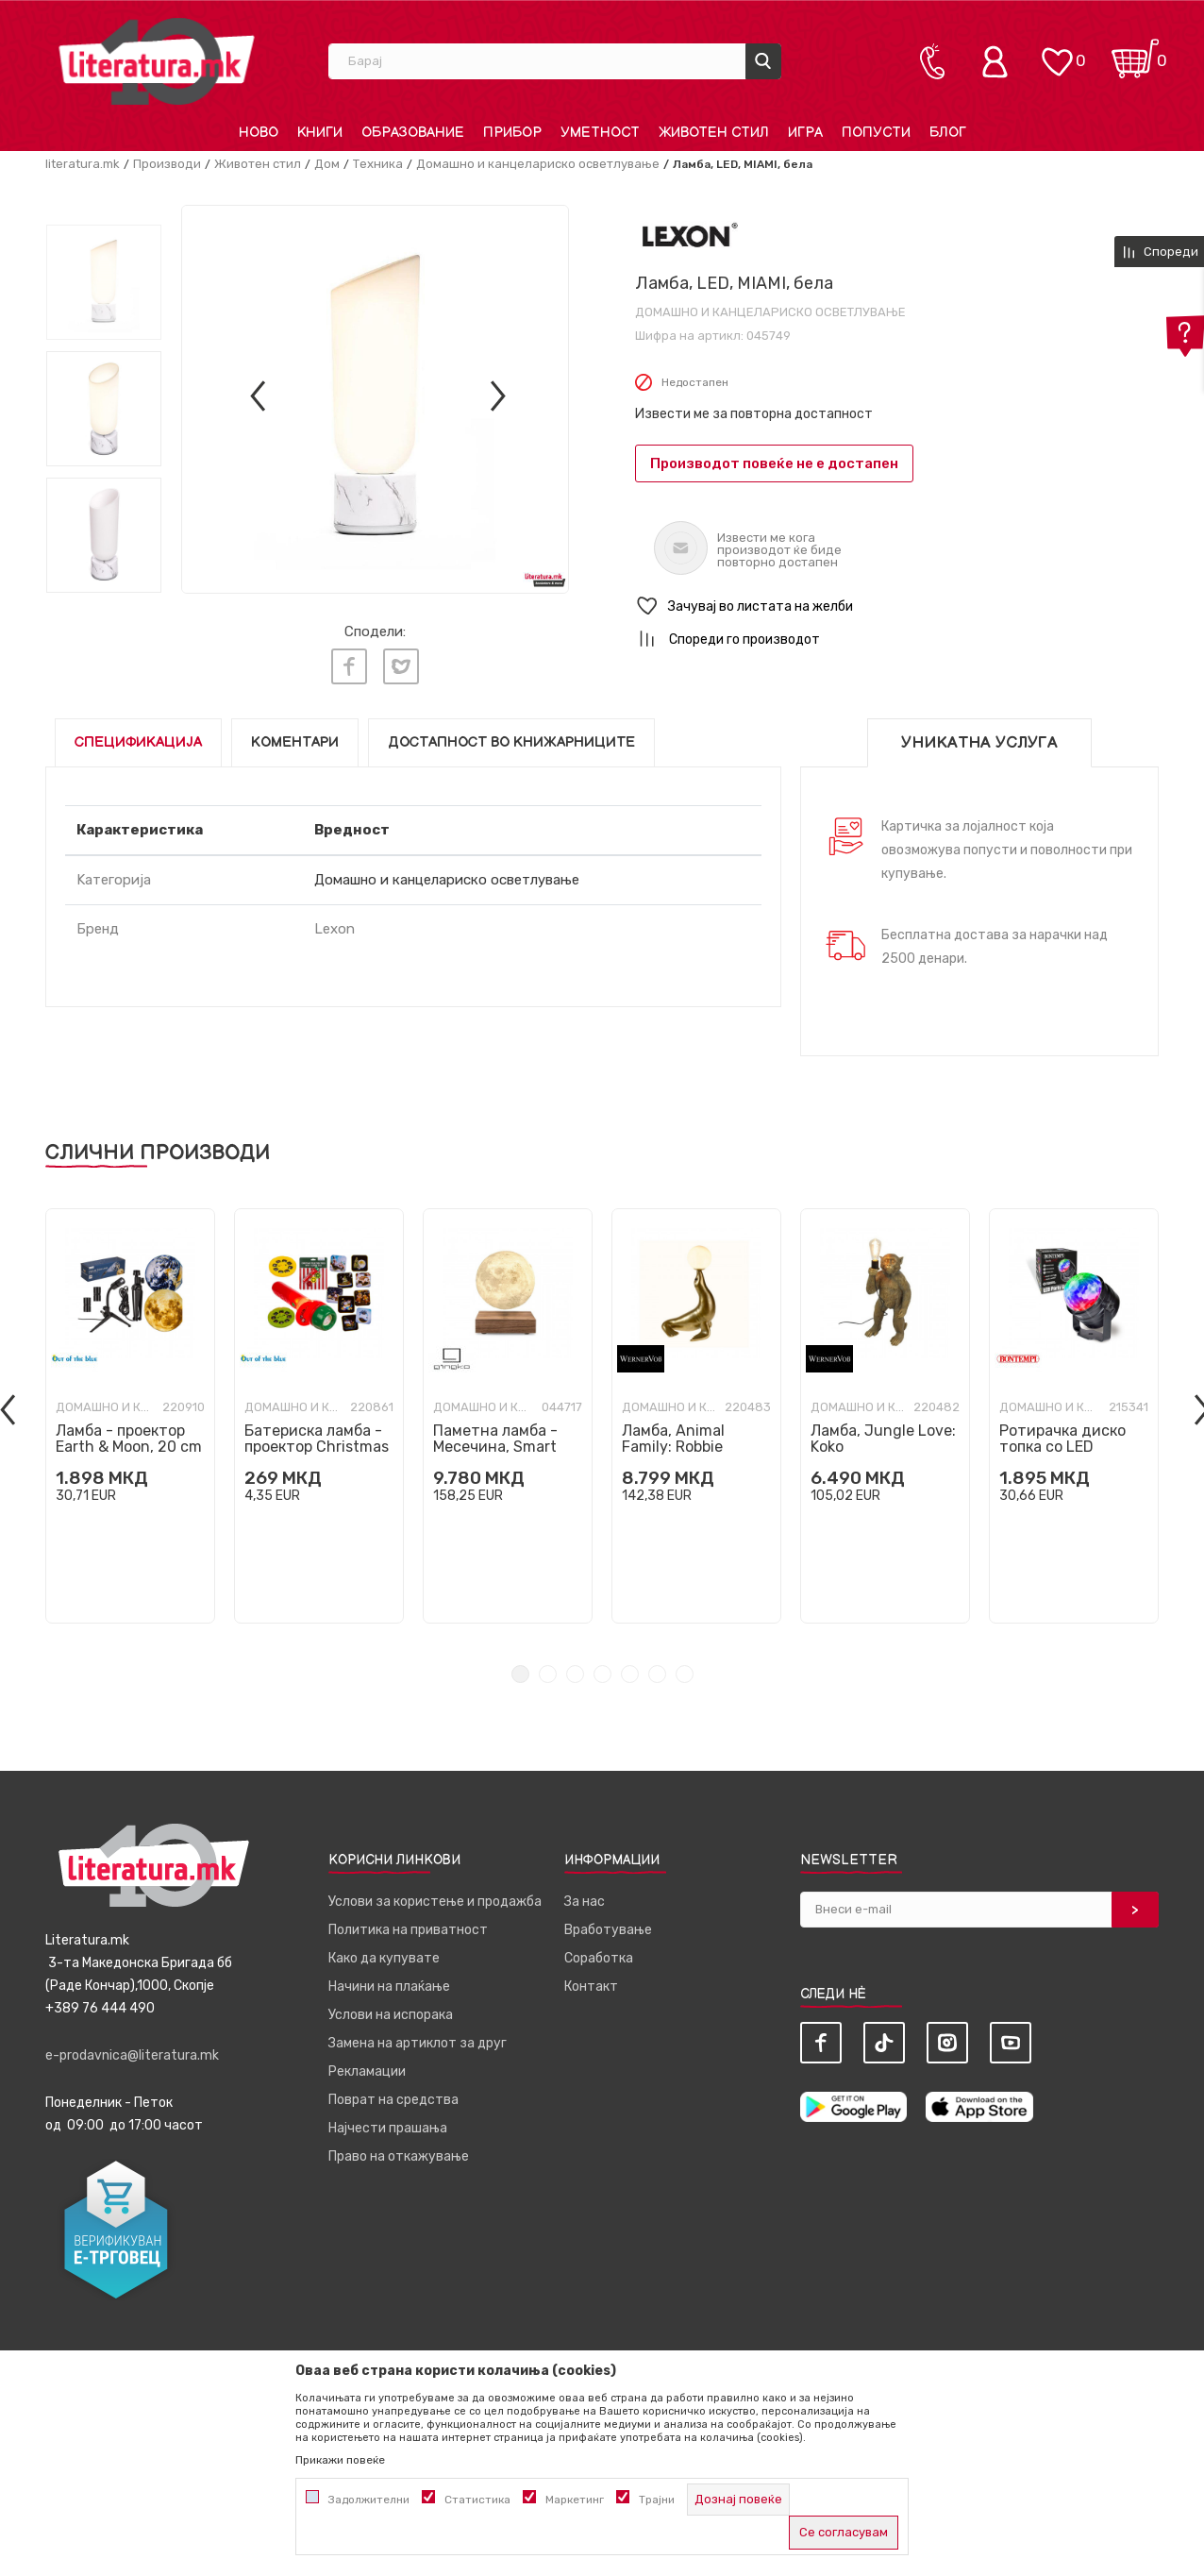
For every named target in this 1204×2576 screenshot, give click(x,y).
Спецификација (138, 741)
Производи (167, 164)
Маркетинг (574, 2499)
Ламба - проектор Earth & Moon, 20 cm (129, 1438)
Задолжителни (369, 2499)
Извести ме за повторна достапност (754, 414)
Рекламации (367, 2070)
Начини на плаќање (389, 1986)
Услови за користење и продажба (435, 1901)
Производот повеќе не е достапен (774, 463)
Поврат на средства (393, 2099)
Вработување (608, 1929)
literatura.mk (82, 164)
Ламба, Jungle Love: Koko (883, 1438)
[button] (897, 606)
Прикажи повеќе (340, 2460)
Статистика (477, 2499)
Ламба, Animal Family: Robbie (673, 1438)
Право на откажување (398, 2155)
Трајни (657, 2499)
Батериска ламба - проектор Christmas (316, 1438)
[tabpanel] (130, 1415)
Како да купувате (384, 1957)
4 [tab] (602, 1673)
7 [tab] (685, 1673)
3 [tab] (575, 1673)
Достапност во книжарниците (511, 741)
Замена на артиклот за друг (417, 2042)
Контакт (591, 1986)
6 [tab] (657, 1673)
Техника (378, 164)
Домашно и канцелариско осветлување (538, 164)
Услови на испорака (390, 2014)
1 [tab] (520, 1673)
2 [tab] (548, 1673)
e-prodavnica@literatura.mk (132, 2054)
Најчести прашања (387, 2127)
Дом (327, 164)
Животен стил (257, 164)
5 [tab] (630, 1673)
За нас (584, 1901)
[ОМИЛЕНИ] (1056, 52)
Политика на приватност (408, 1929)
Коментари (295, 741)
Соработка (598, 1957)
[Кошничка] (1135, 52)
